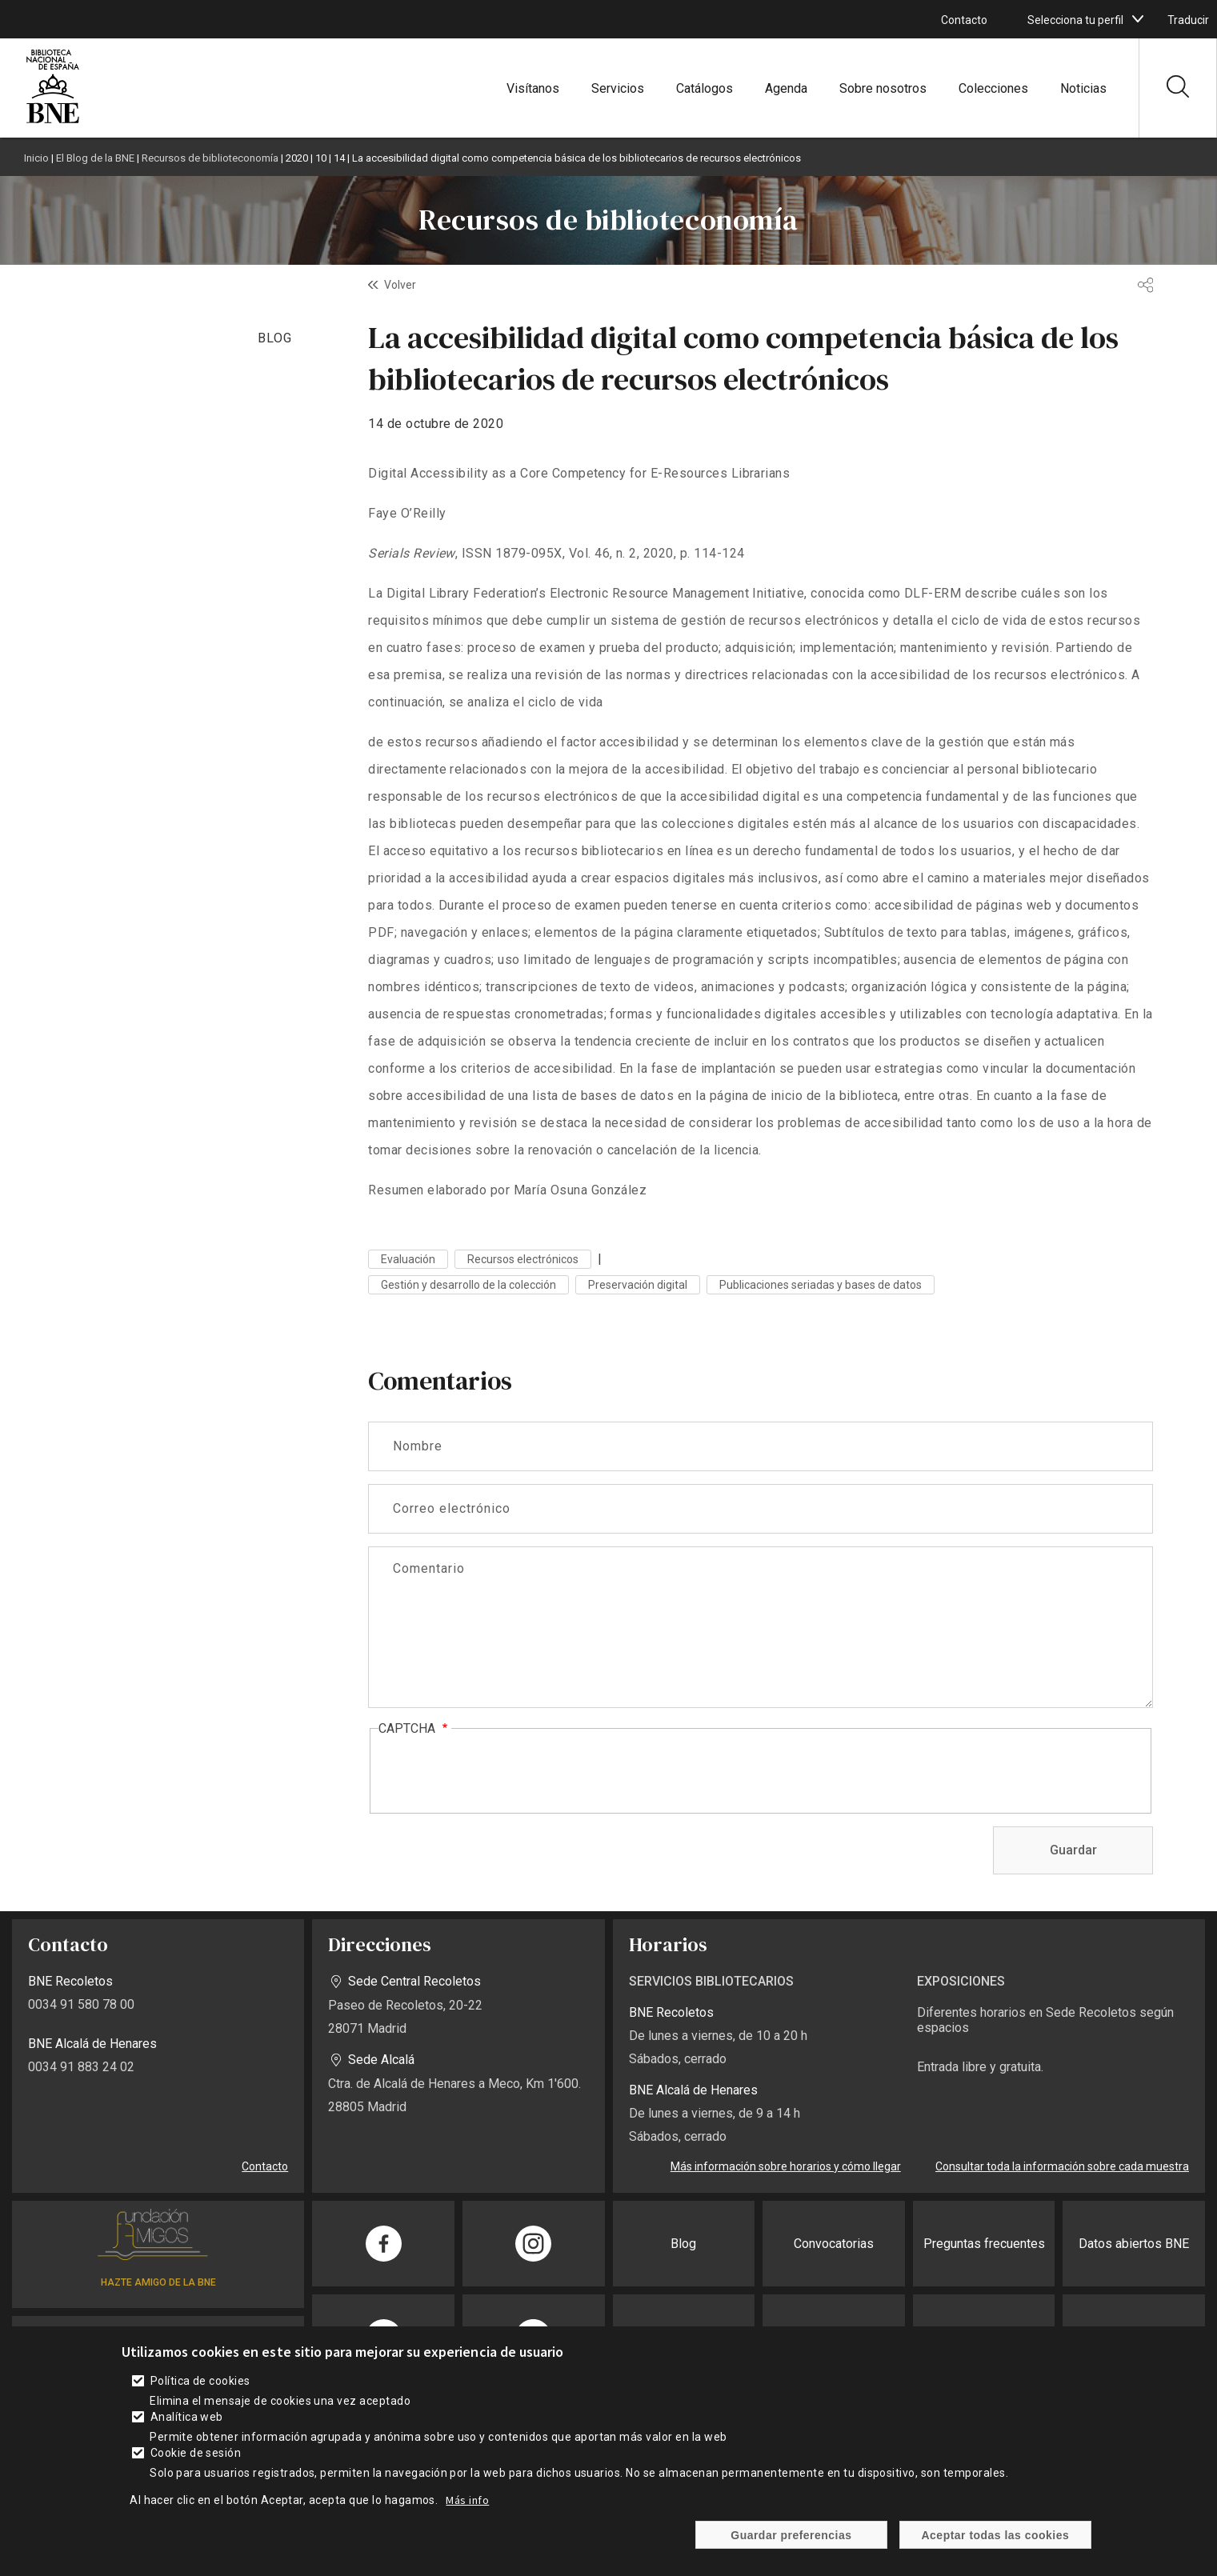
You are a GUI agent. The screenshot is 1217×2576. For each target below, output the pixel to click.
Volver (400, 284)
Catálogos (704, 88)
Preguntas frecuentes (984, 2243)
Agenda (786, 88)
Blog (683, 2243)
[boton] (1137, 19)
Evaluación (408, 1259)
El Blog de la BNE (95, 158)
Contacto (964, 20)
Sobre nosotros (883, 88)
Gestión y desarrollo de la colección (468, 1284)
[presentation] (500, 1772)
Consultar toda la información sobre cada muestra (1062, 2166)
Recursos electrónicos (522, 1259)
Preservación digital (637, 1284)
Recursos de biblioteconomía (210, 158)
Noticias (1083, 88)
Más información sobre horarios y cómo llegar (786, 2166)
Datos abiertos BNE (1134, 2243)
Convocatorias (834, 2243)
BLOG (275, 338)
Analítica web (186, 2416)
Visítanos (532, 88)
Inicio (36, 158)
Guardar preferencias (791, 2535)
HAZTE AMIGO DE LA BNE (158, 2282)
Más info (467, 2500)
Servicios (617, 88)
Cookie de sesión (196, 2452)
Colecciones (993, 88)
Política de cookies (200, 2380)
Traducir (1188, 20)
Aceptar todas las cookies (996, 2535)
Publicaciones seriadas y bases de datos (820, 1284)
